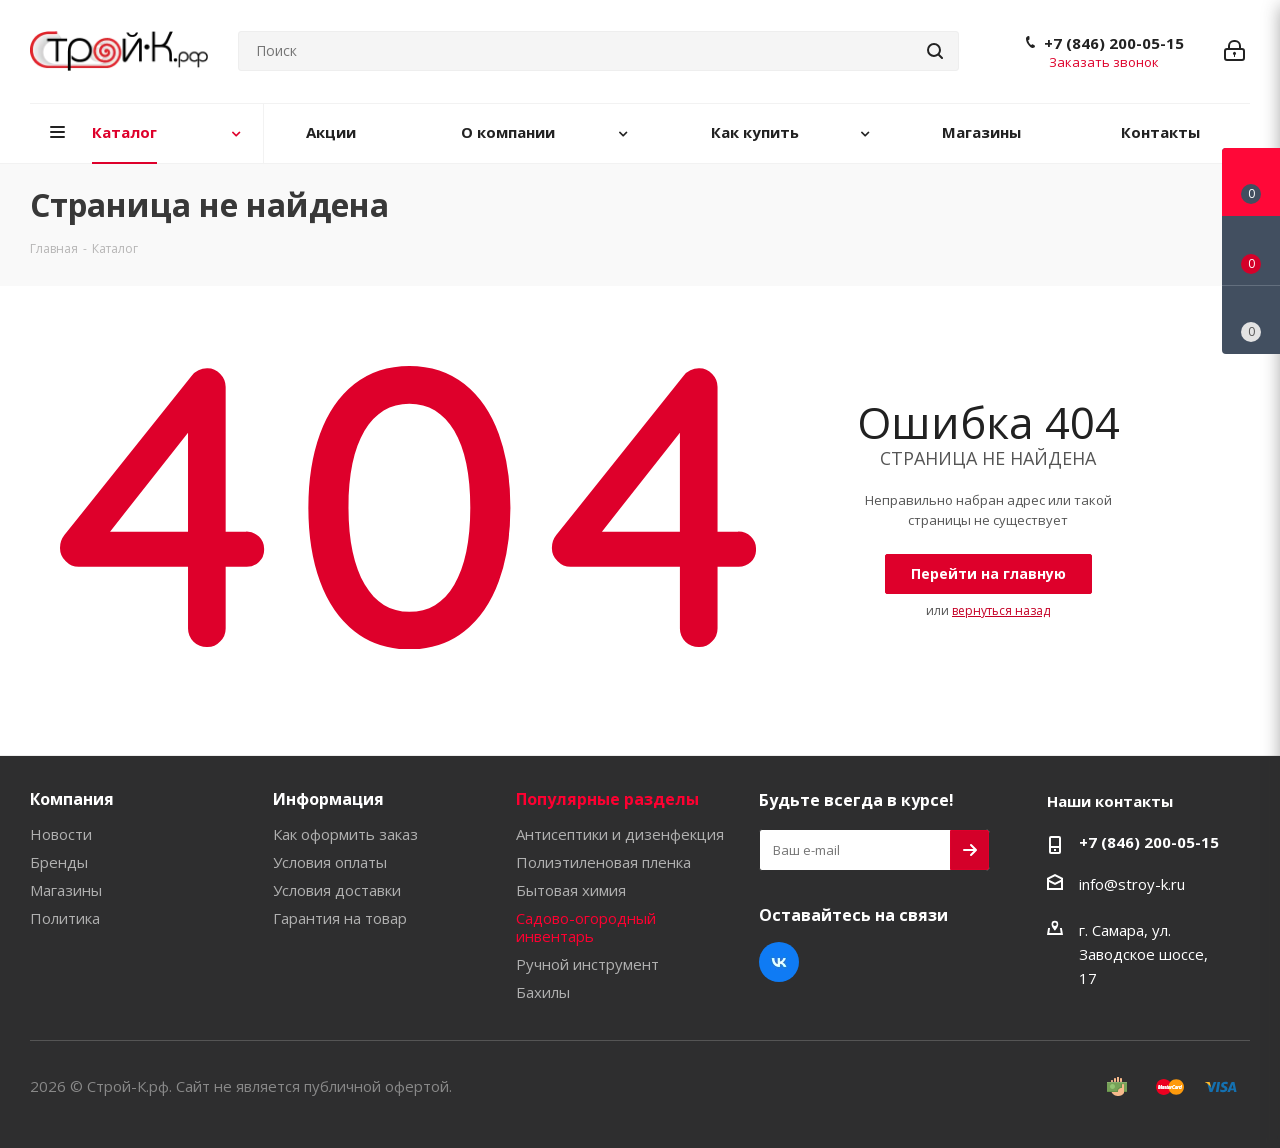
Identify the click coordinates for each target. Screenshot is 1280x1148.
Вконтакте (779, 962)
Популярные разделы (607, 799)
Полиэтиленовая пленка (603, 862)
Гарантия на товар (340, 918)
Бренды (59, 862)
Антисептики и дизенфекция (620, 834)
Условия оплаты (330, 862)
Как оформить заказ (345, 834)
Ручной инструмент (587, 964)
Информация (328, 799)
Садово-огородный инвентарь (586, 927)
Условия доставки (337, 890)
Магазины (66, 890)
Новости (61, 834)
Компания (72, 799)
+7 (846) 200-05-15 (1114, 43)
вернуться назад (1001, 610)
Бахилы (543, 992)
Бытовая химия (571, 890)
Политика (65, 918)
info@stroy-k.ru (1132, 884)
